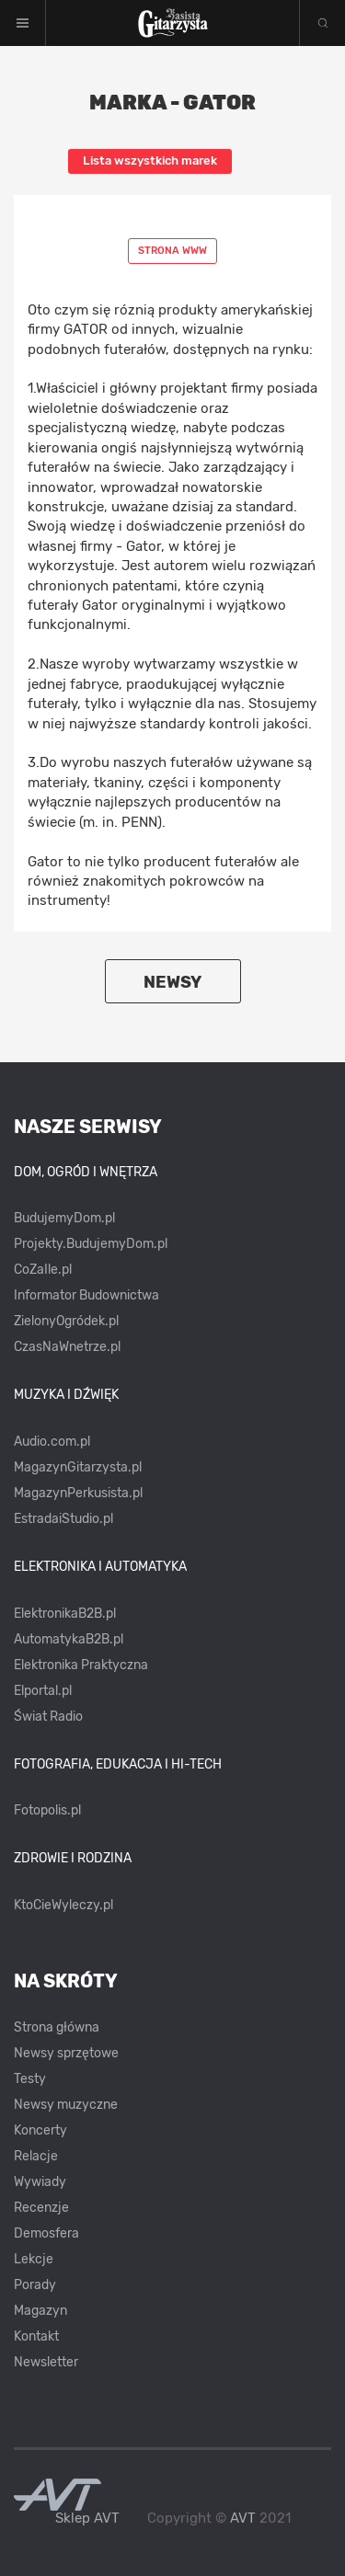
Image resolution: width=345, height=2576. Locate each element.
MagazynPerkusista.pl (78, 1493)
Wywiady (40, 2182)
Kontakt (36, 2336)
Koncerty (40, 2130)
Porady (35, 2285)
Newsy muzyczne (66, 2104)
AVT (243, 2518)
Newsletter (46, 2362)
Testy (30, 2079)
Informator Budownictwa (86, 1295)
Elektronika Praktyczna (81, 1665)
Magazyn (40, 2310)
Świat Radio (48, 1716)
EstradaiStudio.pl (63, 1519)
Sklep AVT (87, 2518)
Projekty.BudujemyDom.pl (90, 1244)
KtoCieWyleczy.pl (63, 1905)
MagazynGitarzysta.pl (78, 1467)
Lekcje (33, 2259)
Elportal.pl (43, 1691)
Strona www (172, 251)
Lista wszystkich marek (150, 160)
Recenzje (41, 2207)
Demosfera (46, 2233)
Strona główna (56, 2027)
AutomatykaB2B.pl (68, 1639)
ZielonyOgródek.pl (66, 1321)
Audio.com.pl (52, 1441)
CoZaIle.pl (43, 1269)
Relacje (36, 2156)
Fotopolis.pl (47, 1810)
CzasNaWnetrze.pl (67, 1347)
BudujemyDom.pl (64, 1218)
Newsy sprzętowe (66, 2053)
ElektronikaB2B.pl (65, 1613)
